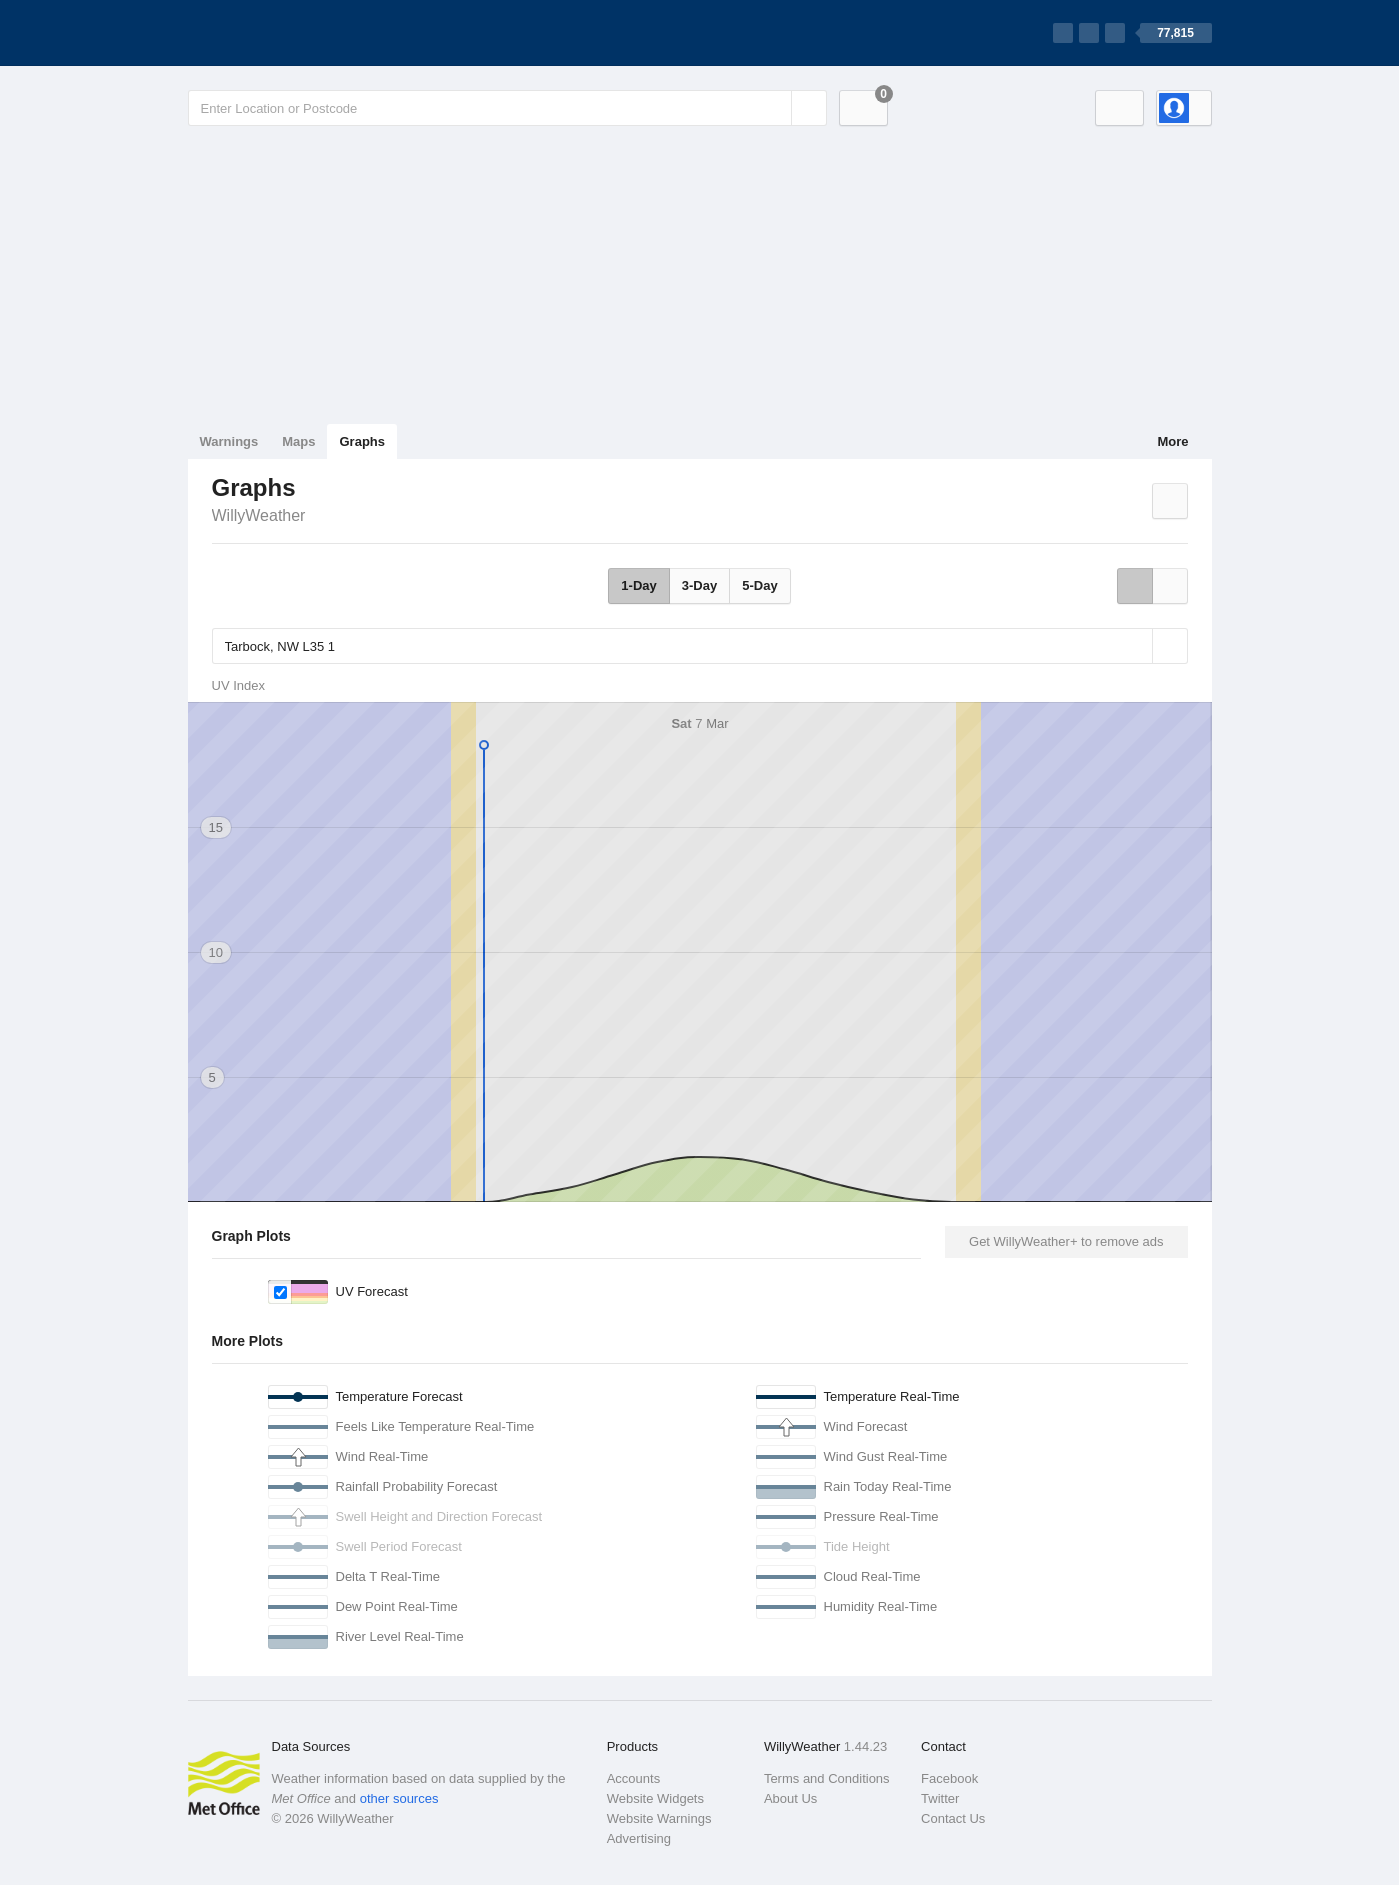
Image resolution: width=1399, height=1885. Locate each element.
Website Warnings (659, 1818)
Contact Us (953, 1818)
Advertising (639, 1838)
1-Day (638, 585)
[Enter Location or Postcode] (507, 108)
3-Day (699, 585)
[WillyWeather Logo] (282, 33)
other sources (399, 1798)
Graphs (362, 441)
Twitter (940, 1798)
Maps (298, 441)
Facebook (949, 1778)
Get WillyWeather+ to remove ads (1066, 1241)
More (1172, 441)
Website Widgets (655, 1798)
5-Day (759, 585)
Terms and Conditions (827, 1778)
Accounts (633, 1778)
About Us (790, 1798)
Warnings (229, 441)
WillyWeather (259, 515)
